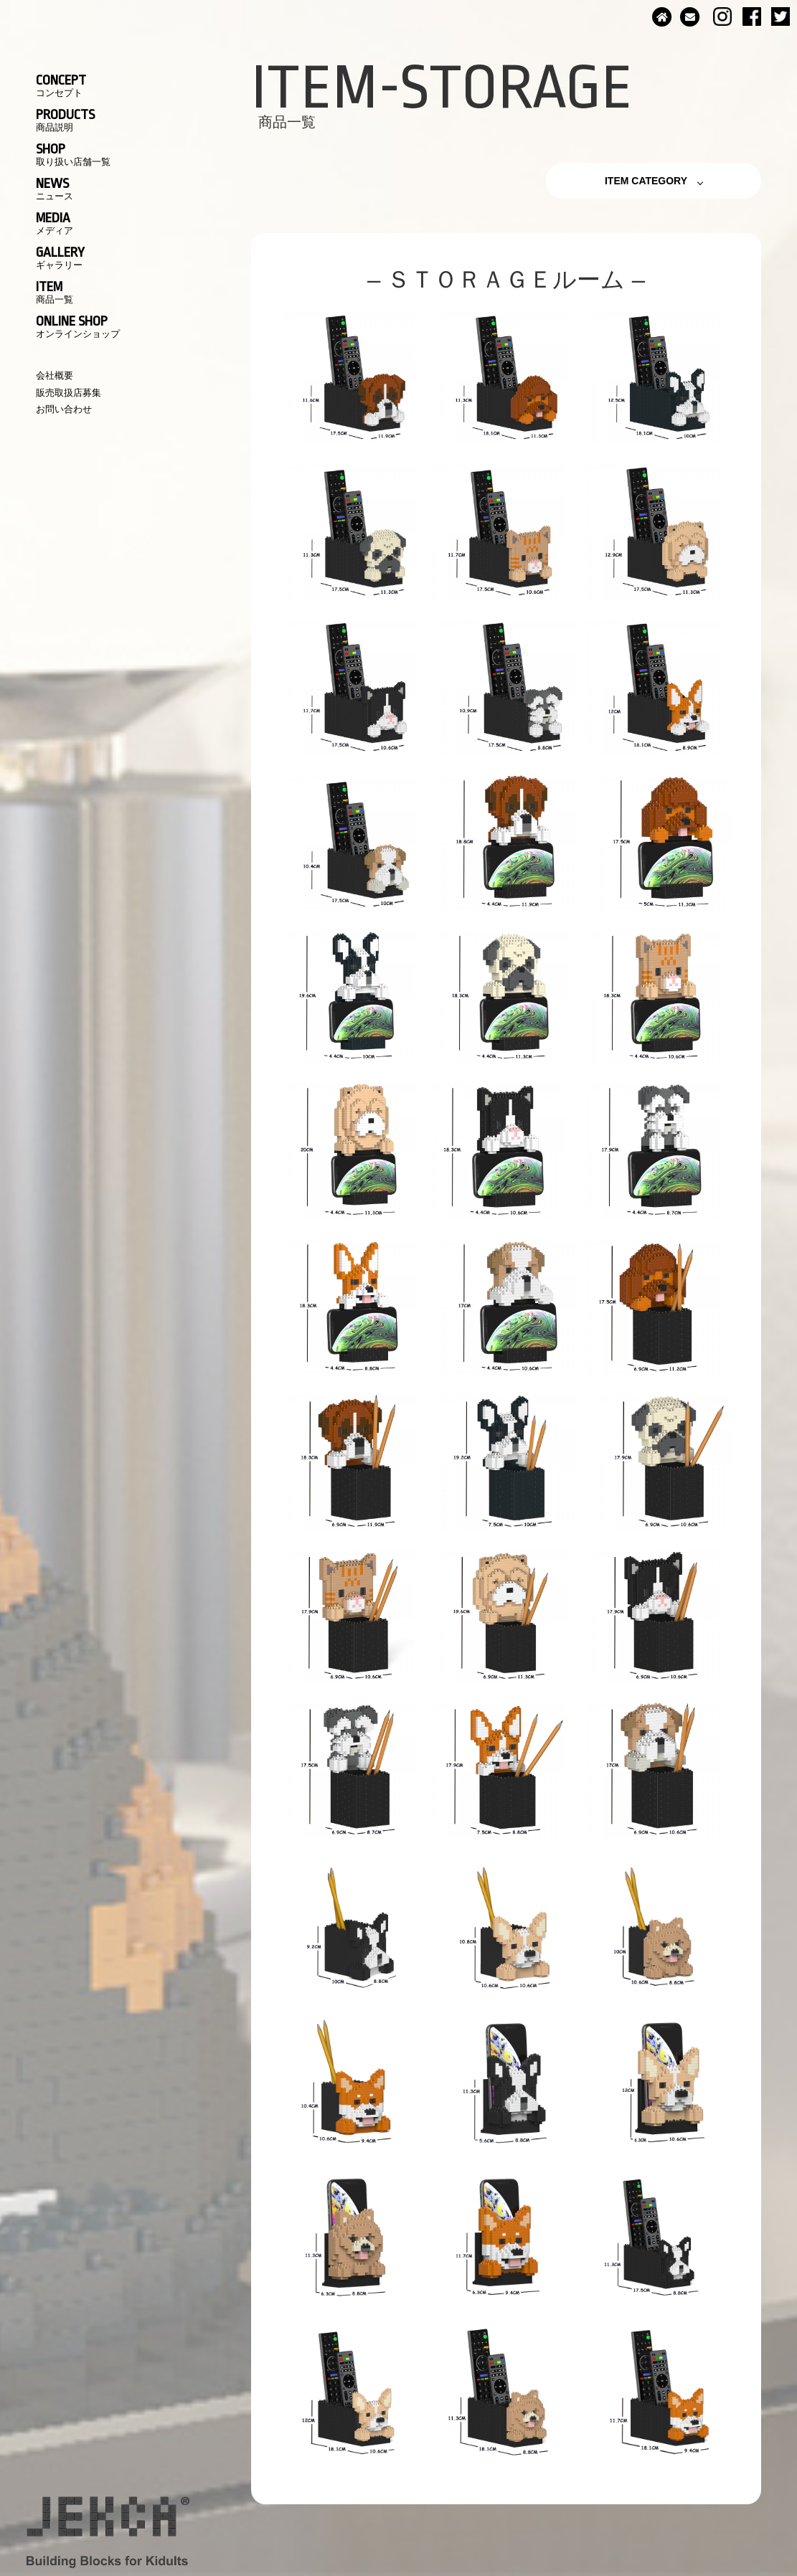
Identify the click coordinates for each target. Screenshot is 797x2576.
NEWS (54, 189)
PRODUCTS (65, 120)
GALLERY (60, 257)
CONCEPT (61, 85)
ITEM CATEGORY (646, 180)
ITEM (54, 292)
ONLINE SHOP (78, 326)
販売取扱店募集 (68, 392)
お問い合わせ (64, 409)
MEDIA (54, 223)
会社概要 (54, 375)
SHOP (73, 154)
